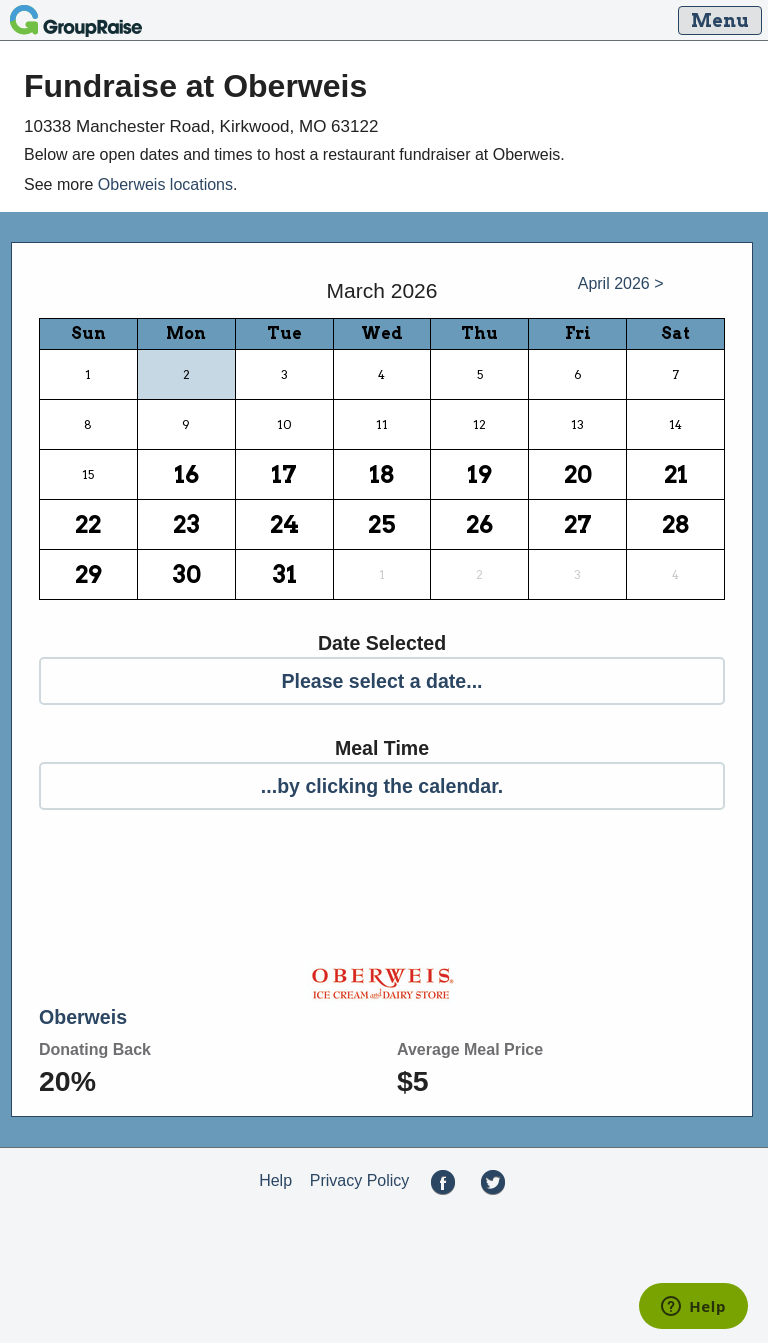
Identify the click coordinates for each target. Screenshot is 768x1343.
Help (275, 1180)
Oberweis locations (165, 184)
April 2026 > (621, 283)
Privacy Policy (360, 1180)
